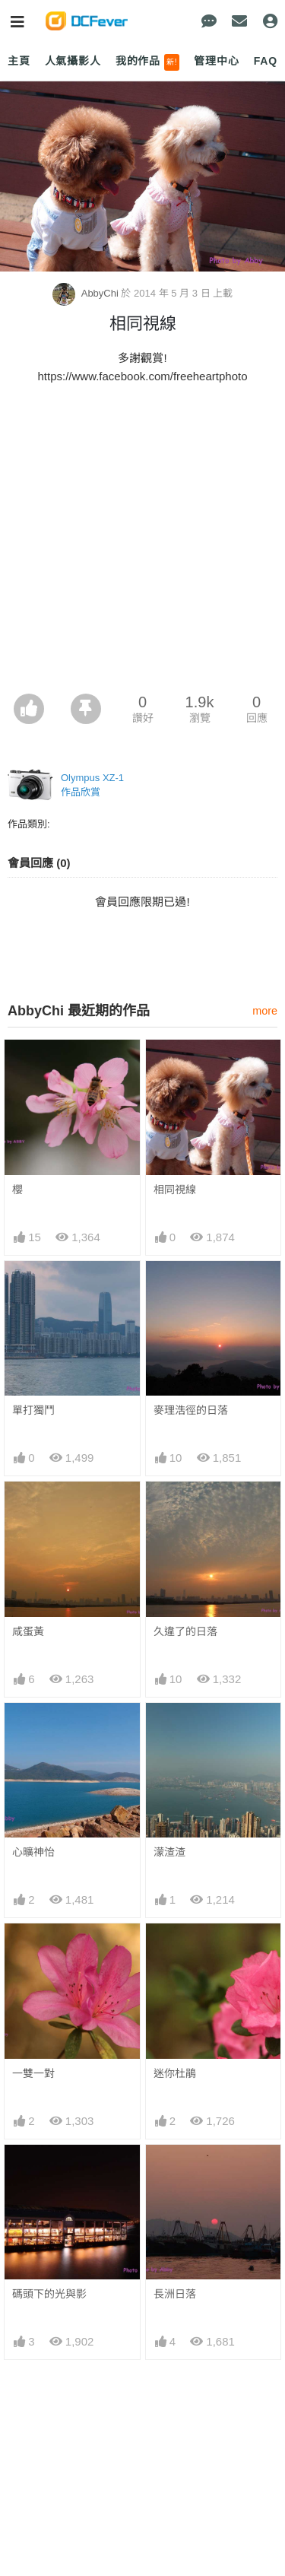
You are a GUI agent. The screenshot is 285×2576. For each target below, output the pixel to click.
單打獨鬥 (33, 1410)
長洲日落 (175, 2294)
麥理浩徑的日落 (191, 1410)
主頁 (19, 61)
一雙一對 (33, 2073)
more (264, 1011)
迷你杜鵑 (175, 2073)
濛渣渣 (169, 1852)
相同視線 (175, 1189)
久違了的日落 (185, 1631)
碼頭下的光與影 (49, 2294)
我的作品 (148, 62)
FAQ (265, 61)
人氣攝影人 (73, 61)
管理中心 (216, 61)
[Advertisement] (142, 543)
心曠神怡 (33, 1852)
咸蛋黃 (28, 1631)
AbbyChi (87, 293)
